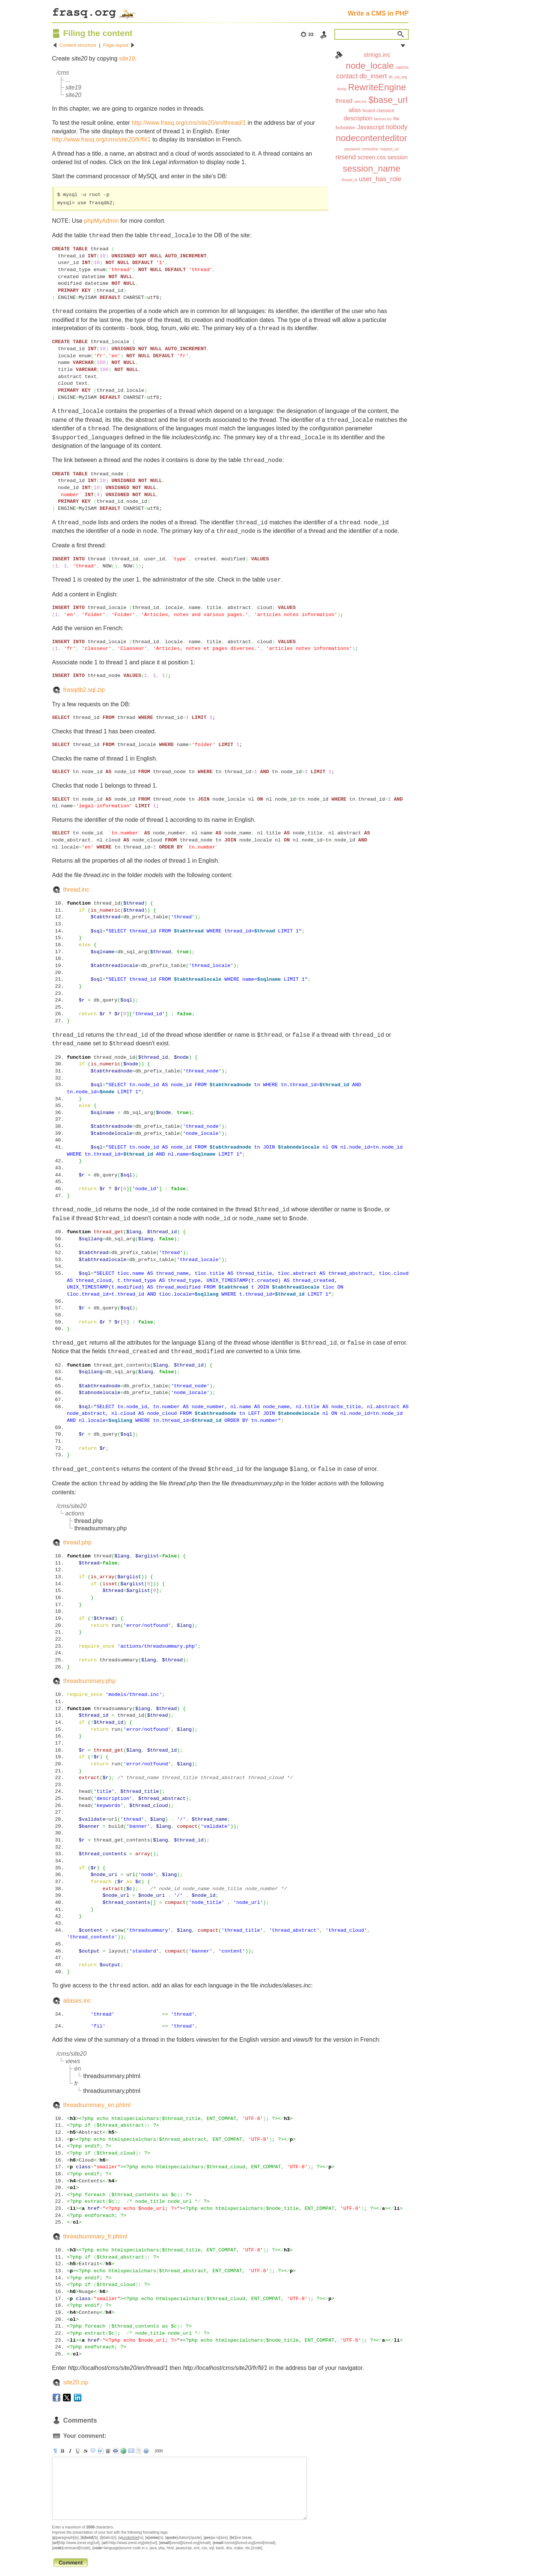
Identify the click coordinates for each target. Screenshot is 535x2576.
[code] (116, 2451)
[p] (55, 2451)
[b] (62, 2451)
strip (139, 2451)
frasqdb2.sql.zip (84, 690)
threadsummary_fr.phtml (95, 2236)
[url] (123, 2451)
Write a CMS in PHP (378, 13)
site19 (127, 58)
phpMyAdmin (101, 221)
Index (338, 55)
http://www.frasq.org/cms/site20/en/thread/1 (189, 123)
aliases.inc (77, 2000)
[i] (70, 2451)
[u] (78, 2451)
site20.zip (75, 2382)
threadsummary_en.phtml (96, 2105)
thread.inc (76, 889)
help (146, 2451)
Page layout (116, 45)
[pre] (101, 2451)
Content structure (78, 45)
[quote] (93, 2451)
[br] (108, 2451)
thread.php (77, 1542)
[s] (85, 2451)
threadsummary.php (89, 1681)
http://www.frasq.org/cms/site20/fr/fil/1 (101, 139)
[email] (131, 2451)
